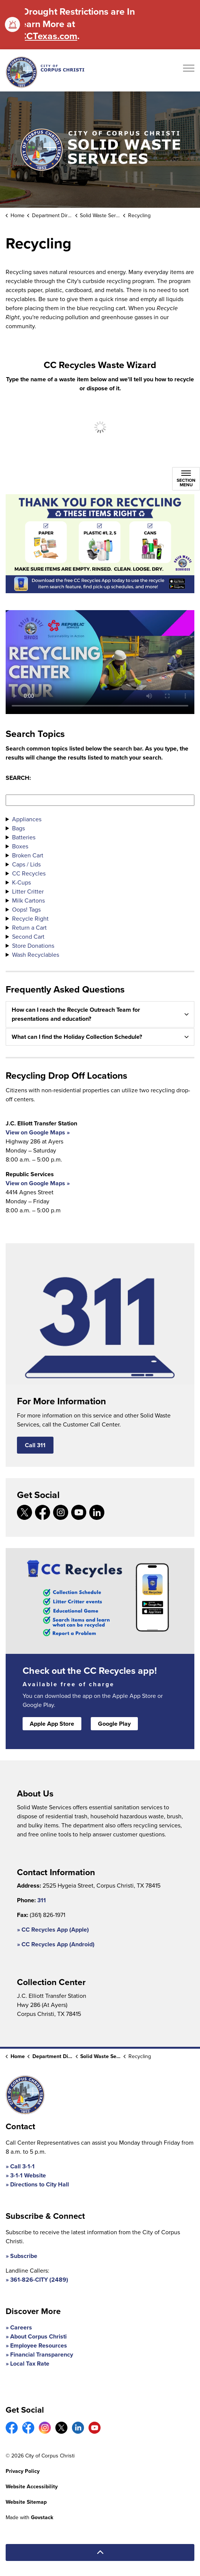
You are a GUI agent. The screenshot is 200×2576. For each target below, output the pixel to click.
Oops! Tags (26, 909)
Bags (18, 828)
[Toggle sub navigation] (186, 478)
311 (41, 1900)
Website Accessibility (32, 2487)
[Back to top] (100, 2552)
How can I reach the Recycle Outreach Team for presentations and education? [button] (76, 1014)
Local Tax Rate (29, 2363)
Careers (21, 2327)
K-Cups (21, 882)
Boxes (20, 846)
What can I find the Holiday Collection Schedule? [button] (77, 1036)
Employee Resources (38, 2345)
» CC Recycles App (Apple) (53, 1929)
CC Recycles (29, 873)
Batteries (23, 837)
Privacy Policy (23, 2471)
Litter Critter (28, 891)
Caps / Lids (26, 864)
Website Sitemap (26, 2502)
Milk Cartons (28, 900)
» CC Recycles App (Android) (56, 1944)
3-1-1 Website (28, 2175)
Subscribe (23, 2256)
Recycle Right (30, 918)
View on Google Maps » (38, 1132)
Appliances (26, 819)
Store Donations (33, 945)
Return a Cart (29, 927)
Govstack (42, 2517)
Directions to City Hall (39, 2184)
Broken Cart (27, 855)
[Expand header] (188, 70)
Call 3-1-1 (22, 2166)
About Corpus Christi (38, 2336)
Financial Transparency (41, 2354)
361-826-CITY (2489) (39, 2279)
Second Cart (28, 936)
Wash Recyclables (35, 954)
